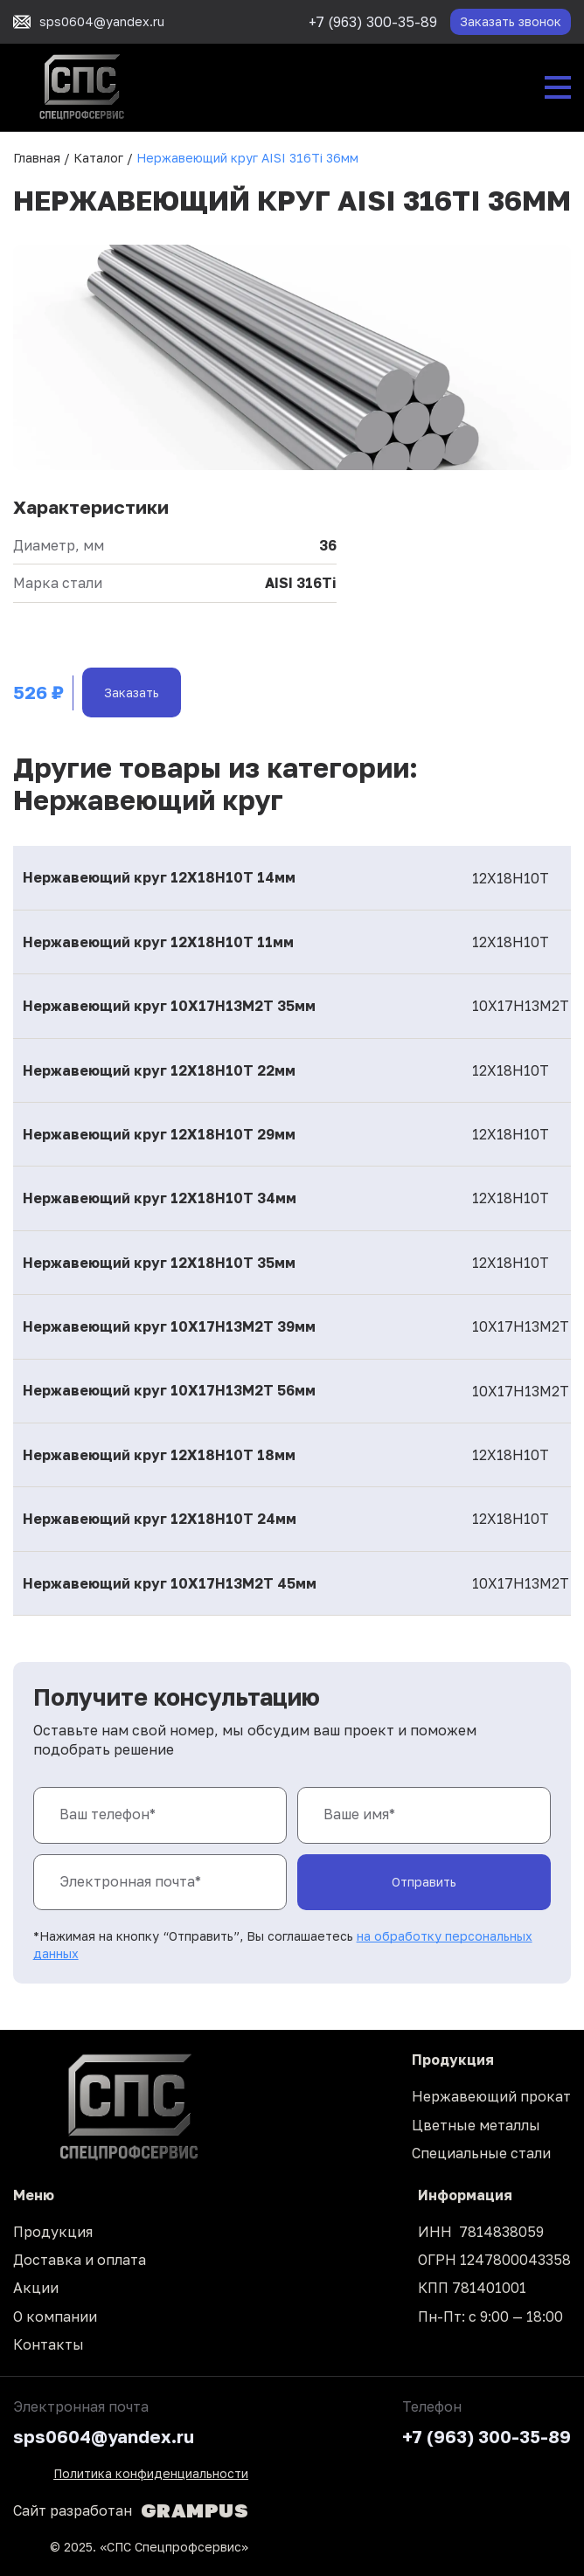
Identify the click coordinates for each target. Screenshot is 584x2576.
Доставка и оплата (79, 2259)
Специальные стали (481, 2153)
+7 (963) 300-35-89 (373, 22)
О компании (55, 2316)
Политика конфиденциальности (150, 2473)
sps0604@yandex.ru (103, 2436)
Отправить (424, 1881)
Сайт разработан (130, 2510)
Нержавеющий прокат (491, 2096)
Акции (36, 2287)
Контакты (48, 2344)
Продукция (53, 2231)
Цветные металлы (476, 2125)
